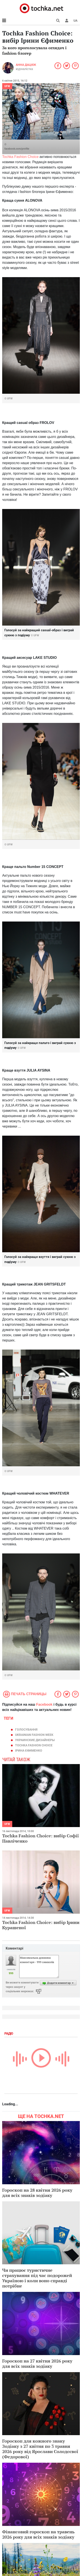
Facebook (44, 1704)
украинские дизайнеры (35, 1740)
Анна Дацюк (26, 64)
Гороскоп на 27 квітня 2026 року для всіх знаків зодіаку (37, 2363)
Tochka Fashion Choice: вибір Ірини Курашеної (40, 1925)
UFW (7, 86)
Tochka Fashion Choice (20, 157)
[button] (66, 20)
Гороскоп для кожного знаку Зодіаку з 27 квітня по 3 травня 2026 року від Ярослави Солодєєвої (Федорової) (40, 2449)
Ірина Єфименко (28, 1750)
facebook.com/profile (16, 148)
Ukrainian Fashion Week (34, 1735)
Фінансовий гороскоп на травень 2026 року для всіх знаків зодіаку (38, 2534)
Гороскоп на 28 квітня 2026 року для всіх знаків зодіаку (37, 2192)
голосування (26, 1729)
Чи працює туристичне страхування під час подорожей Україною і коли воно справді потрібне (37, 2278)
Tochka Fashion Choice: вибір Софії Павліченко (40, 1838)
